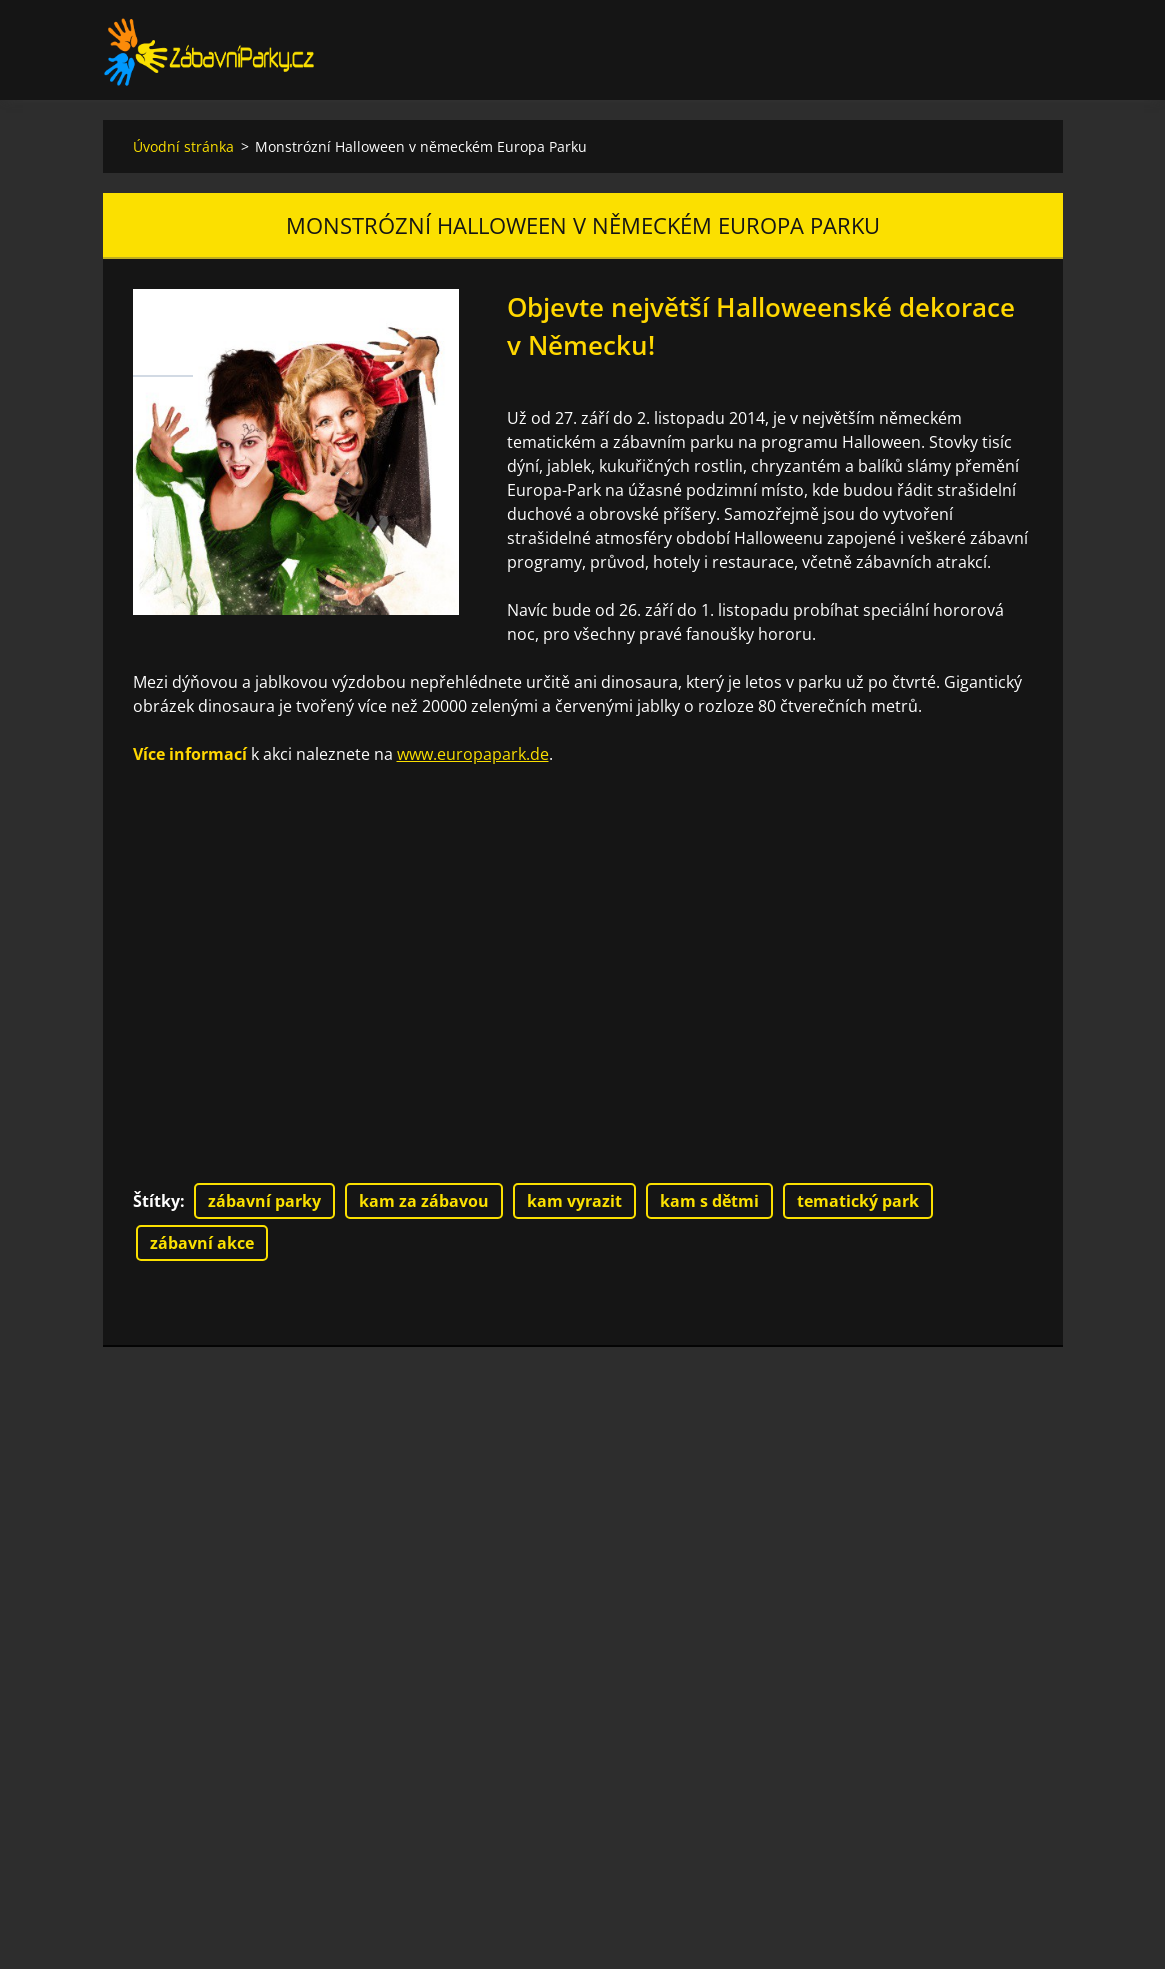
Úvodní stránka (183, 146)
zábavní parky (264, 1201)
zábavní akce (202, 1243)
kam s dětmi (709, 1201)
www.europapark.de (473, 754)
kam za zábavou (424, 1201)
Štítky (156, 1201)
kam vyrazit (574, 1201)
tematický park (858, 1201)
